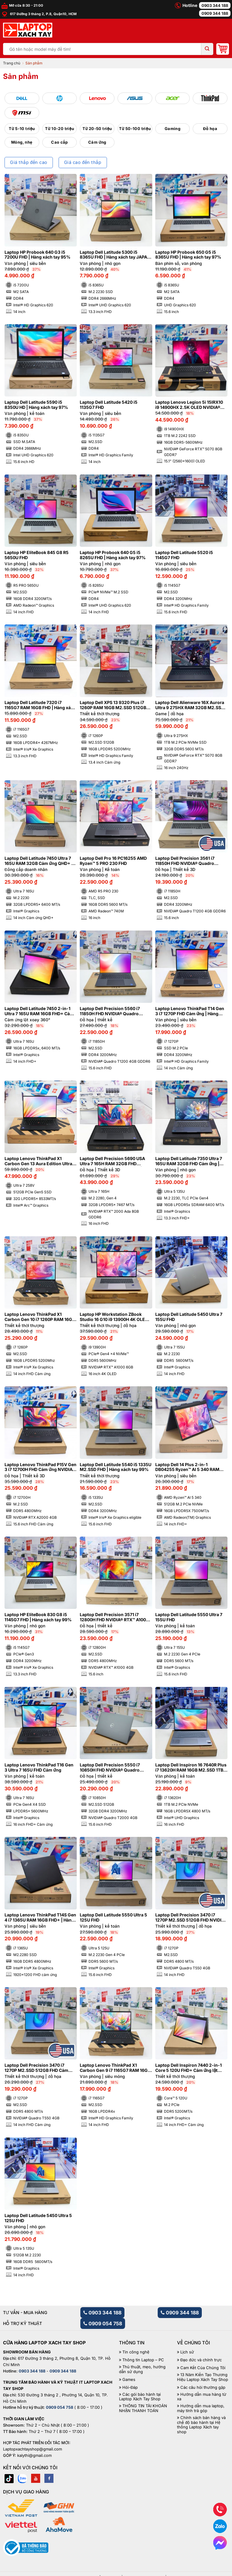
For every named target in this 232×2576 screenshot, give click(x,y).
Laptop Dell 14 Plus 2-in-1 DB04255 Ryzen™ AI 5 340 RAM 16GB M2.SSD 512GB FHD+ (187, 1467)
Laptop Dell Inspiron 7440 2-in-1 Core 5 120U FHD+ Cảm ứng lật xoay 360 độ (188, 2068)
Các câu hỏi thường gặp (202, 2387)
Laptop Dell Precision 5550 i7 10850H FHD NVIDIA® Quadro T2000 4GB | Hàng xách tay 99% (113, 1767)
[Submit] (207, 49)
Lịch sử (187, 2352)
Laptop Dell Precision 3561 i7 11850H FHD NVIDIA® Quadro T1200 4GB (184, 861)
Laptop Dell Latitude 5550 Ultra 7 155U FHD (188, 1617)
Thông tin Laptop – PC (143, 2360)
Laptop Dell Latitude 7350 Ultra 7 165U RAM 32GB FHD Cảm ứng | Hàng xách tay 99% (188, 1161)
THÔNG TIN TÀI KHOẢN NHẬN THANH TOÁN (143, 2408)
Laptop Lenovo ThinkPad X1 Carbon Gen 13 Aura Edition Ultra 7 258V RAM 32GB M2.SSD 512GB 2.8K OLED (40, 1161)
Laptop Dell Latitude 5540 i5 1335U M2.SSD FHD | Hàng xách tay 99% (115, 1467)
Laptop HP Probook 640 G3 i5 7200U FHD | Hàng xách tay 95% (37, 255)
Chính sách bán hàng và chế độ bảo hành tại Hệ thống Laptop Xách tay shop (201, 2424)
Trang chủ (11, 63)
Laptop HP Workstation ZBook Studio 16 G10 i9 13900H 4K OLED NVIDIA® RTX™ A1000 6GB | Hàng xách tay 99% (114, 1317)
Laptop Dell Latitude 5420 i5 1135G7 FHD (108, 405)
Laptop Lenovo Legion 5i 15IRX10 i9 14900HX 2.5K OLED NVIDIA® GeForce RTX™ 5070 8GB (189, 405)
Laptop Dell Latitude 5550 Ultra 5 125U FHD (113, 1917)
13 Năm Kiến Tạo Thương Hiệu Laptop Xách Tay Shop (202, 2377)
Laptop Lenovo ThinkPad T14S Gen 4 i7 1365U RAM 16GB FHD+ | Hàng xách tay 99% (40, 1917)
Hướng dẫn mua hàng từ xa (201, 2397)
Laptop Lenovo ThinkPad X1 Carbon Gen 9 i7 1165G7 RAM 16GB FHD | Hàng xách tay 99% (115, 2068)
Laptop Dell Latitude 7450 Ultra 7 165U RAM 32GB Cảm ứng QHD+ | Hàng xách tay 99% (39, 861)
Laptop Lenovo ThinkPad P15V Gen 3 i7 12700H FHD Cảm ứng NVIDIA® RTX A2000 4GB (40, 1467)
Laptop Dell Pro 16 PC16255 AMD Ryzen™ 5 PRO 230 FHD (113, 861)
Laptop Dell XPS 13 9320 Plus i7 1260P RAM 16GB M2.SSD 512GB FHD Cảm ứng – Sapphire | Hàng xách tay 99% (113, 705)
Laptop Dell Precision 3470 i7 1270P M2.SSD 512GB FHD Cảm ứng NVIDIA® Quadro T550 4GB (37, 2068)
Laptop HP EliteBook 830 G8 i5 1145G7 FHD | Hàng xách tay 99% (38, 1617)
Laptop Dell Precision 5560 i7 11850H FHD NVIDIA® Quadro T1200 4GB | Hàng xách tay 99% (112, 1011)
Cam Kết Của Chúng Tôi (202, 2368)
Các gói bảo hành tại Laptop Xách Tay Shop (140, 2397)
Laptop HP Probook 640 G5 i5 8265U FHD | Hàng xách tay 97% (113, 555)
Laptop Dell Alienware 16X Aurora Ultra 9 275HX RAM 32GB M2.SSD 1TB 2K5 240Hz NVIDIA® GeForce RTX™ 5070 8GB (189, 705)
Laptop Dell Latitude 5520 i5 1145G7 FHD (184, 555)
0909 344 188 (214, 13)
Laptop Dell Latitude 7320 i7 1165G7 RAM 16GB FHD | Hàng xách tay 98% (40, 705)
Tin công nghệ (135, 2352)
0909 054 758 (102, 2323)
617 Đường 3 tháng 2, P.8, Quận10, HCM (39, 14)
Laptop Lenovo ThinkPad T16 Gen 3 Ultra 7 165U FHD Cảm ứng (39, 1767)
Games (128, 2379)
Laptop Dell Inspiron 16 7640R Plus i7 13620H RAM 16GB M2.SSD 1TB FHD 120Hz (191, 1767)
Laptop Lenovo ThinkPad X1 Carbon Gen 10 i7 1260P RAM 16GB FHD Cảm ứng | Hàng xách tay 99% (40, 1317)
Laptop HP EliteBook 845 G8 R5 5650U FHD (37, 555)
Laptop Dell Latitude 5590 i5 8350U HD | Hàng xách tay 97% (36, 405)
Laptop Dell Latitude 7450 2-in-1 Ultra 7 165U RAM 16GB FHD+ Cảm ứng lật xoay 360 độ (39, 1011)
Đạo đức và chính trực (201, 2360)
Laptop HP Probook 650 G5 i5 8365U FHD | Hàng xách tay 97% (188, 255)
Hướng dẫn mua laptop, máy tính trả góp (200, 2408)
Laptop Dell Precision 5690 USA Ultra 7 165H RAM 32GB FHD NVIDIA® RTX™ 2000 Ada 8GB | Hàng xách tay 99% (112, 1161)
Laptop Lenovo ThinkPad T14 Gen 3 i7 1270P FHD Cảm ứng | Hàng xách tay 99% (189, 1011)
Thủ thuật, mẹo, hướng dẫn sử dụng (142, 2369)
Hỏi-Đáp (130, 2387)
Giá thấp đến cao (28, 162)
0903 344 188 (214, 5)
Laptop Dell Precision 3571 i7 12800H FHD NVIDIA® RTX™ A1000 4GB (114, 1617)
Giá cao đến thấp (82, 162)
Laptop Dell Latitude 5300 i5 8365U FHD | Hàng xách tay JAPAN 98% (115, 255)
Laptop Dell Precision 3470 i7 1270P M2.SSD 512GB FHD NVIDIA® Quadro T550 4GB (191, 1917)
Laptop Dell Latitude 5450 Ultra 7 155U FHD (188, 1317)
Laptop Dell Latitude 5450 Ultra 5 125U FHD (38, 2218)
